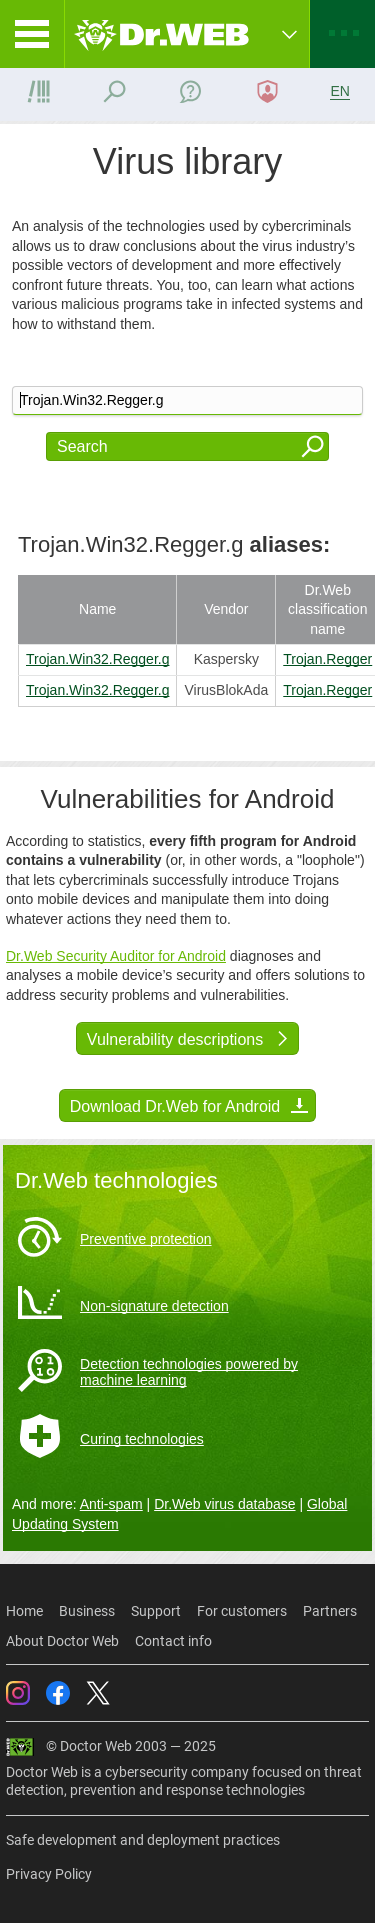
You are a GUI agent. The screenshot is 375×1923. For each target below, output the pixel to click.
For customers (242, 1611)
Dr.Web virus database (224, 1504)
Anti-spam (111, 1504)
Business (87, 1611)
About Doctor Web (62, 1641)
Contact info (173, 1641)
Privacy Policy (49, 1874)
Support (156, 1611)
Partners (330, 1611)
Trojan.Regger (327, 659)
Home (24, 1611)
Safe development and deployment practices (143, 1840)
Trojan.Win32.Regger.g (97, 659)
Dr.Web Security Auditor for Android (116, 956)
